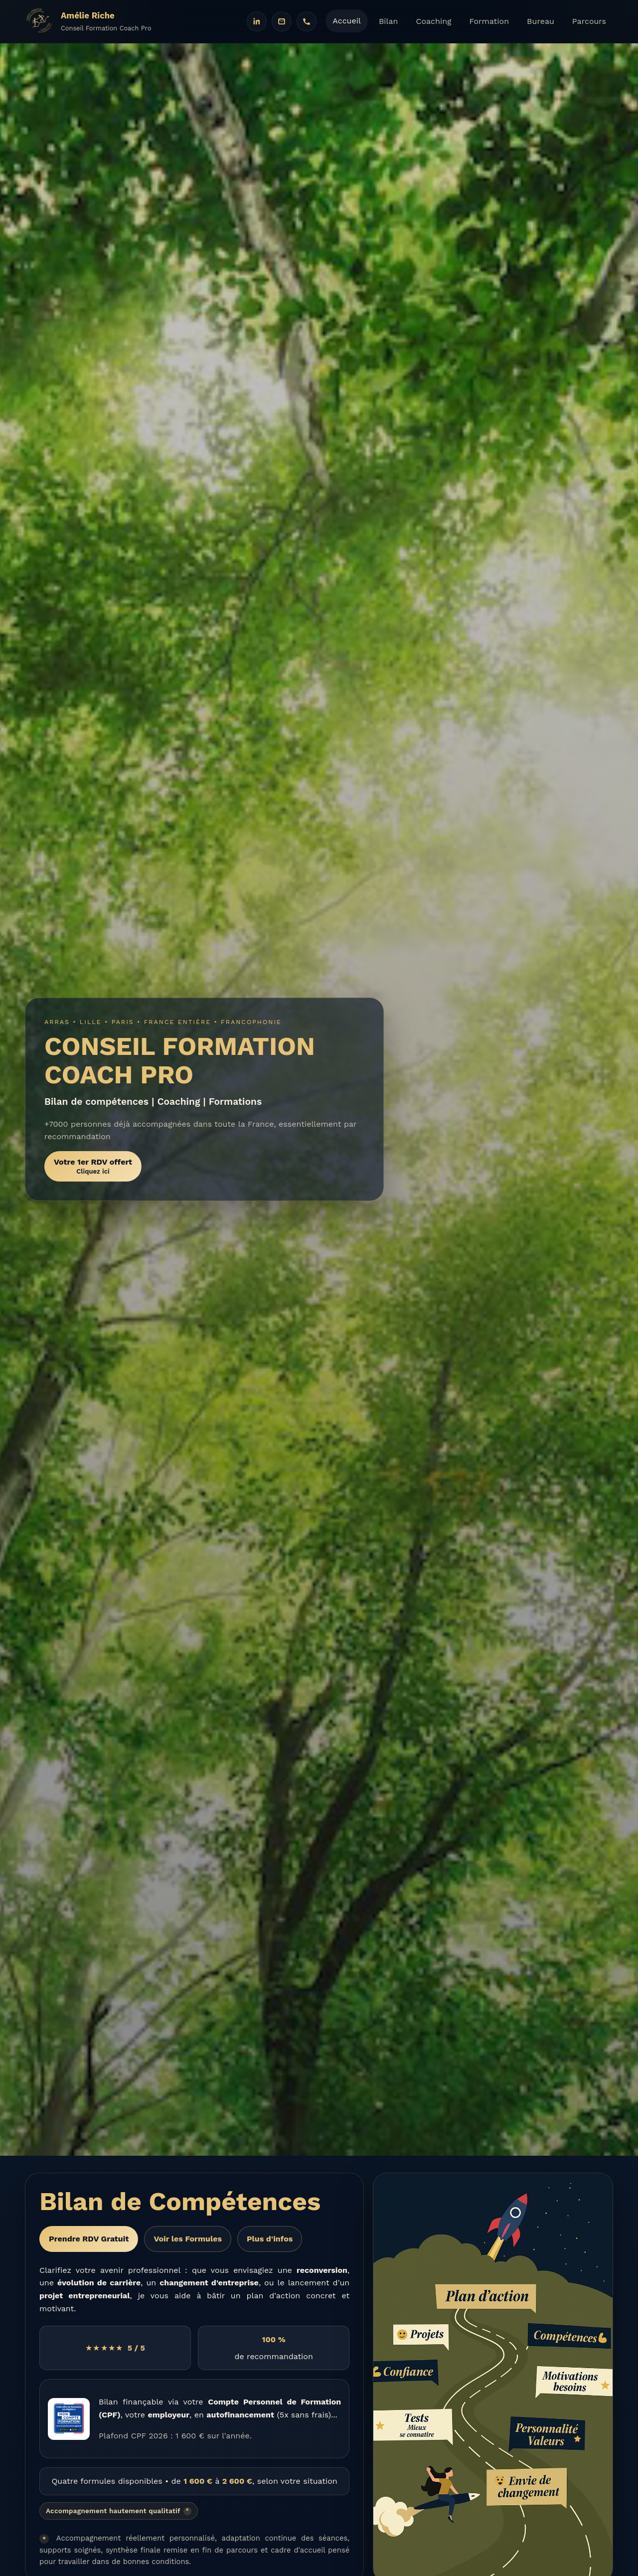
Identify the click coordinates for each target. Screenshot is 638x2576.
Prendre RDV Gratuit (89, 2238)
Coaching (433, 21)
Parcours (589, 21)
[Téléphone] (307, 21)
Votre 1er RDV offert (93, 1166)
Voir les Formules (188, 2238)
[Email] (282, 21)
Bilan (388, 21)
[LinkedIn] (257, 21)
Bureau (540, 21)
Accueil (346, 20)
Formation (489, 21)
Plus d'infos (270, 2238)
